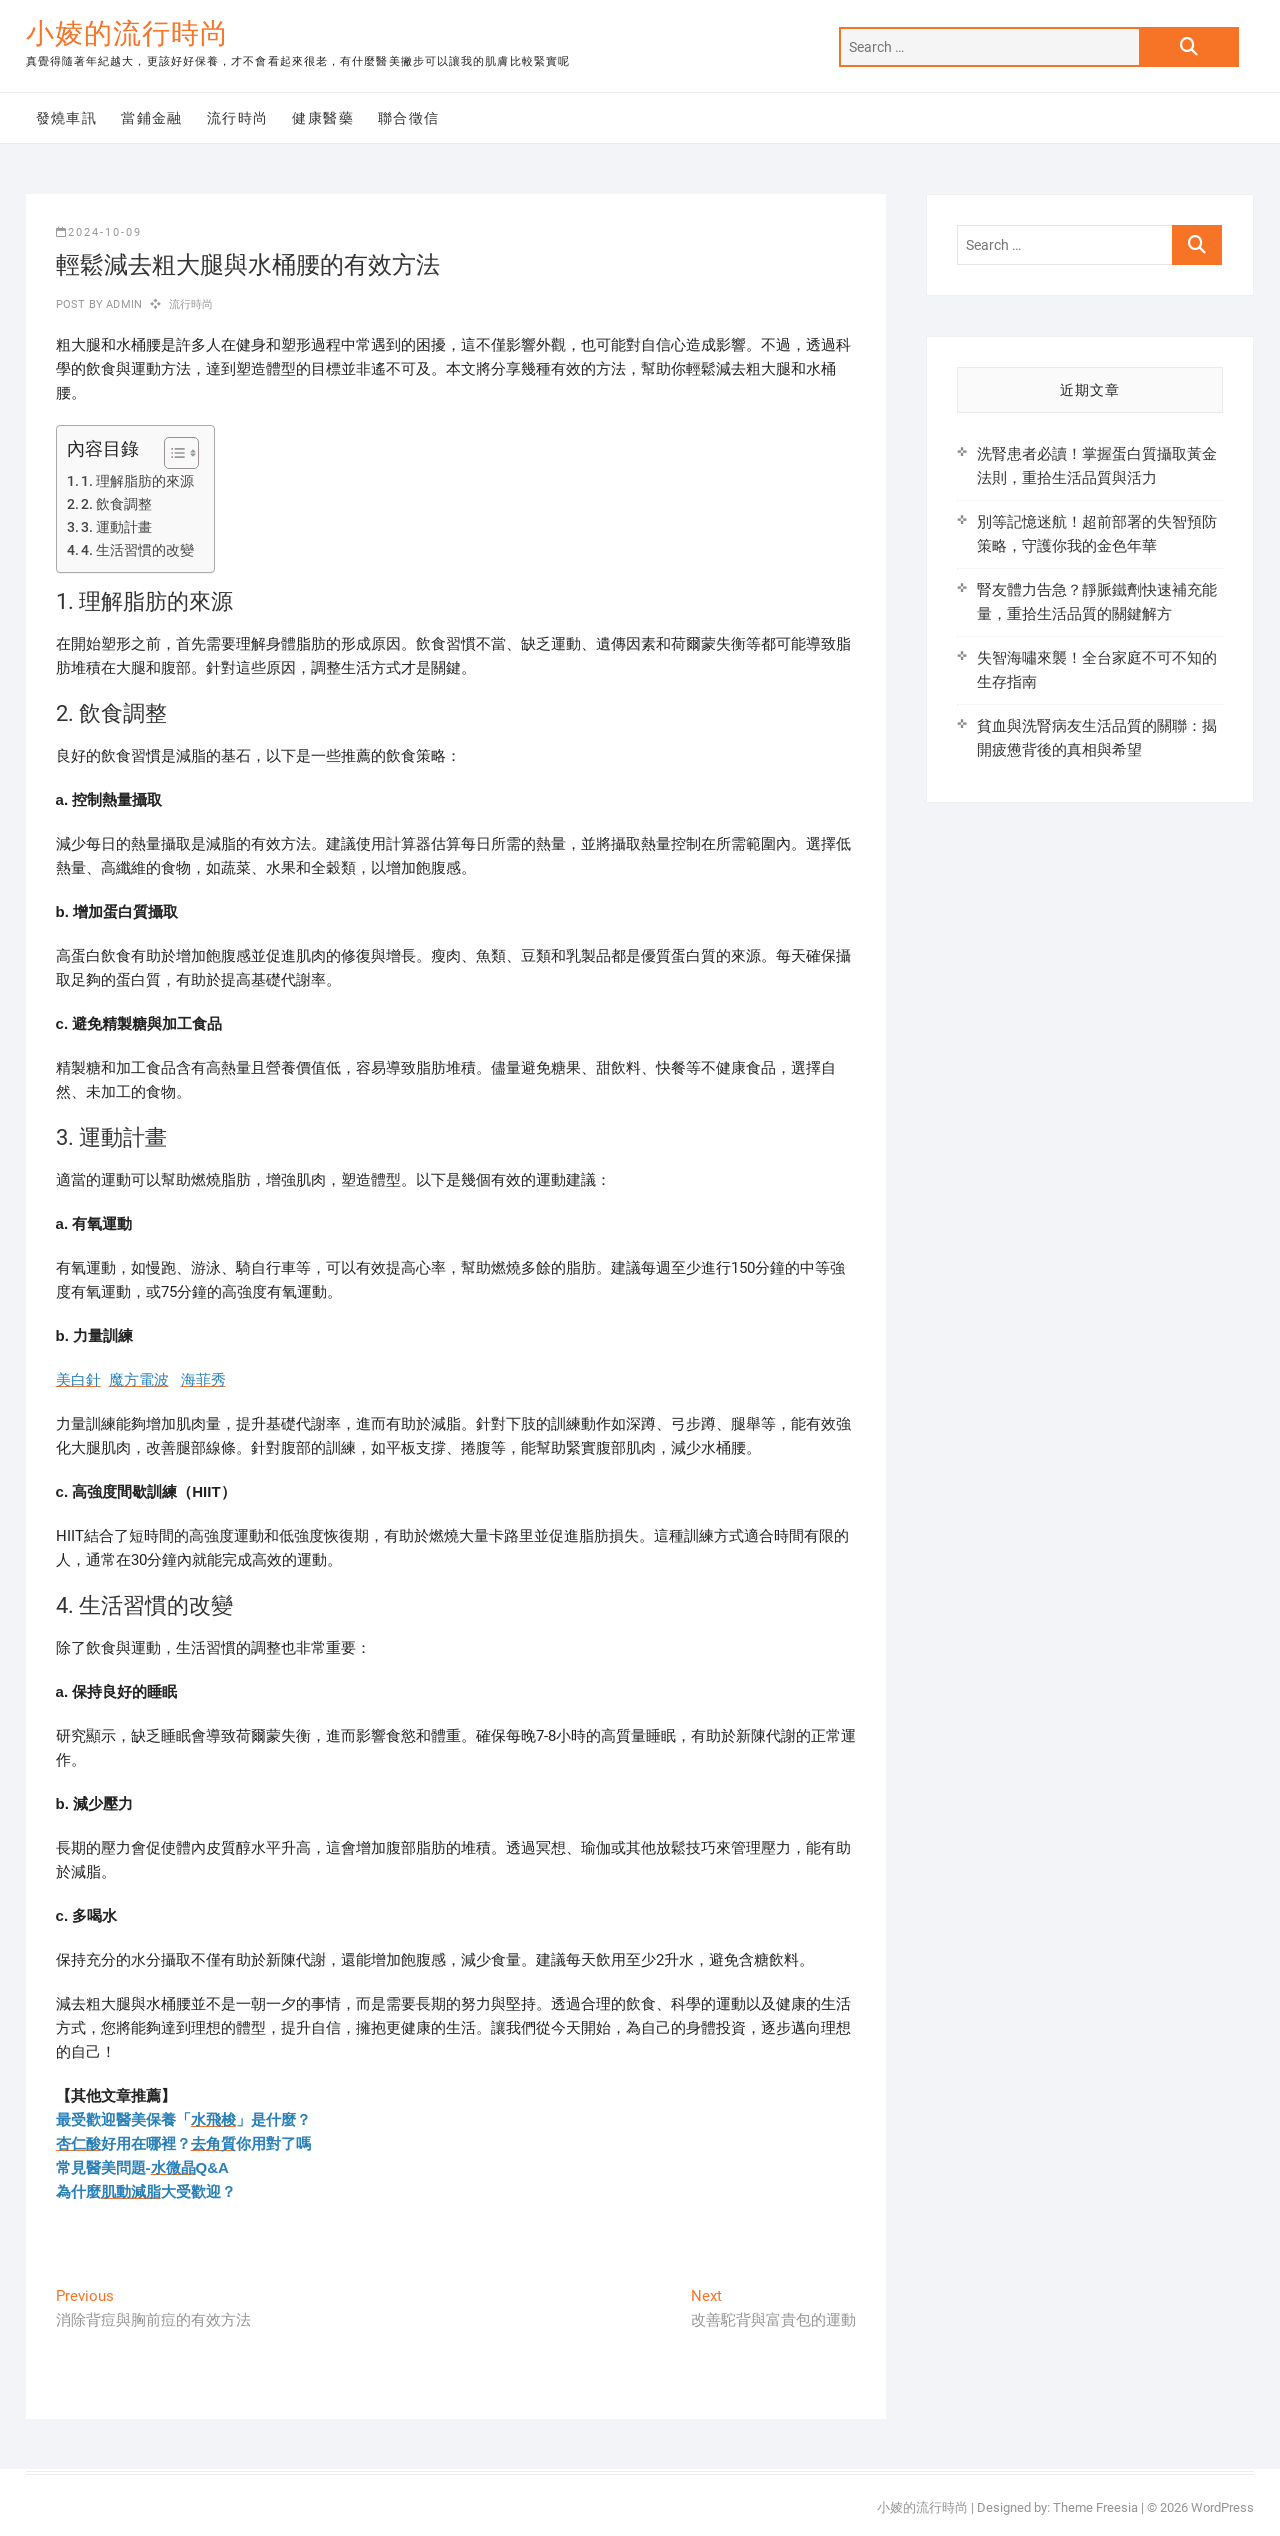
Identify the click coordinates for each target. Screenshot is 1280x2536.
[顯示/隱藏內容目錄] (171, 453)
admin (122, 304)
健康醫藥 (323, 118)
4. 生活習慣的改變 (137, 550)
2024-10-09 (99, 232)
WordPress (1222, 2507)
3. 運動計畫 (116, 527)
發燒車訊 (67, 118)
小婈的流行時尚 (127, 33)
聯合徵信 (409, 118)
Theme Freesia (1095, 2507)
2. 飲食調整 (116, 504)
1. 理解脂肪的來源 (137, 481)
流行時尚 (238, 118)
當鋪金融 (152, 118)
